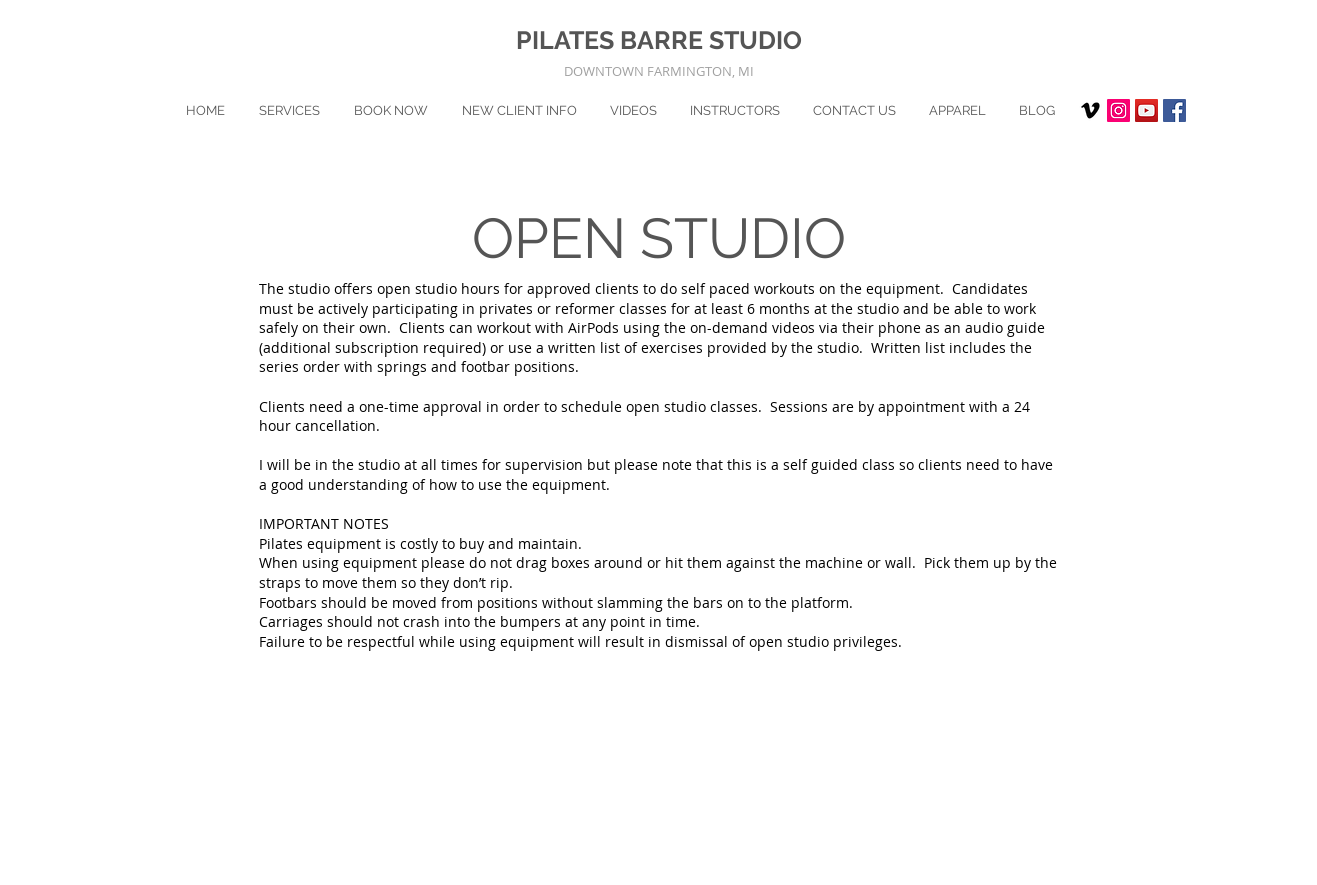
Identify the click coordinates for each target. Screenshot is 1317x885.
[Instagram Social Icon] (1118, 110)
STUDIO (755, 40)
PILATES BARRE (612, 40)
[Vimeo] (1090, 110)
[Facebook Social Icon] (1174, 110)
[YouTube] (1146, 110)
